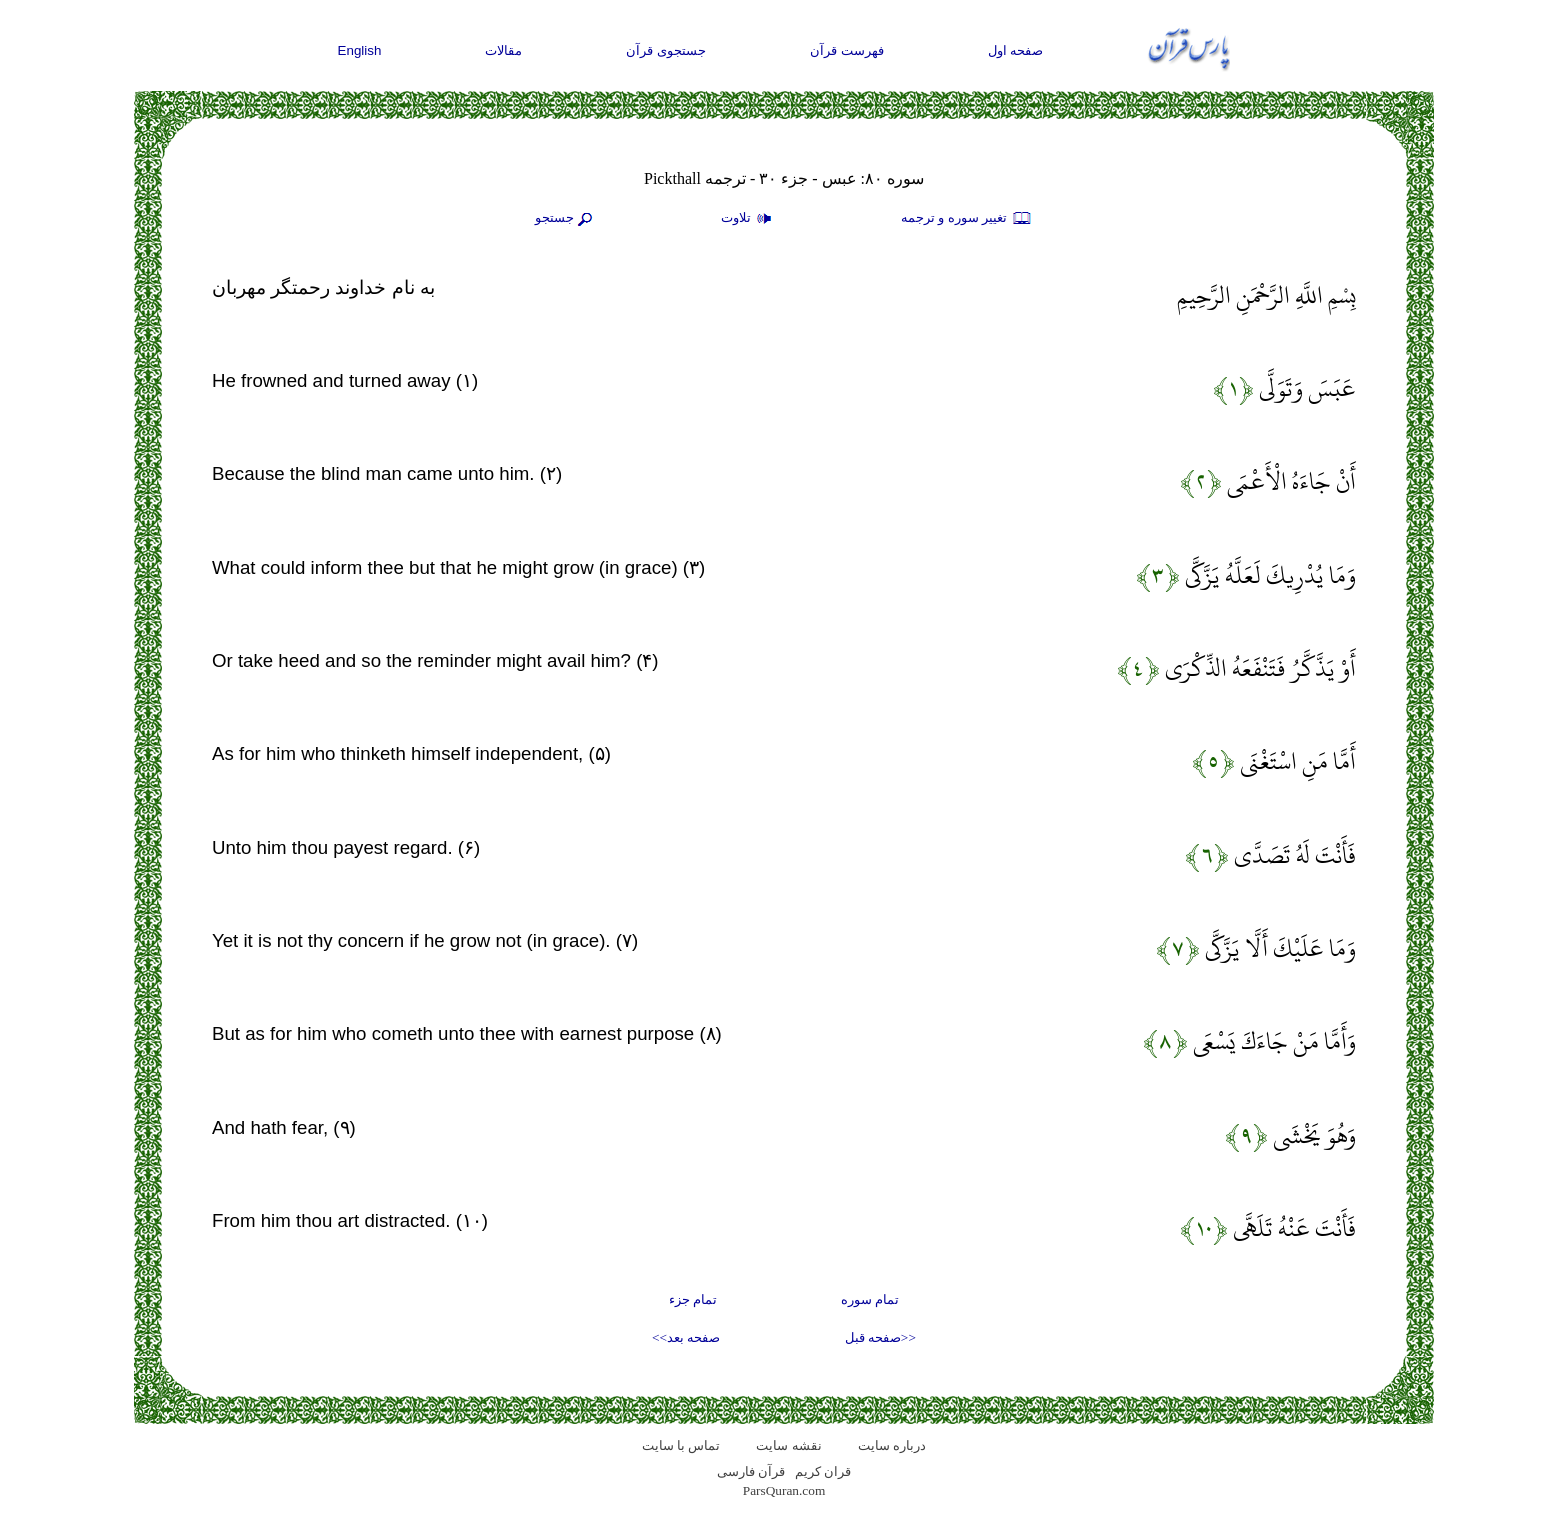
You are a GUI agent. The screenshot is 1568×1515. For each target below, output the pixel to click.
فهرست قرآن (847, 50)
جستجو (566, 219)
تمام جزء (693, 1299)
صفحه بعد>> (686, 1337)
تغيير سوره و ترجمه (967, 219)
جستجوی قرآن (666, 50)
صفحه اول (1016, 50)
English (360, 50)
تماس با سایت (681, 1445)
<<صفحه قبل (880, 1337)
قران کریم (823, 1471)
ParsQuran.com (784, 1490)
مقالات (503, 50)
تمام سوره (870, 1299)
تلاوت (749, 219)
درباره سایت (892, 1445)
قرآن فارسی (751, 1471)
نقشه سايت (788, 1445)
